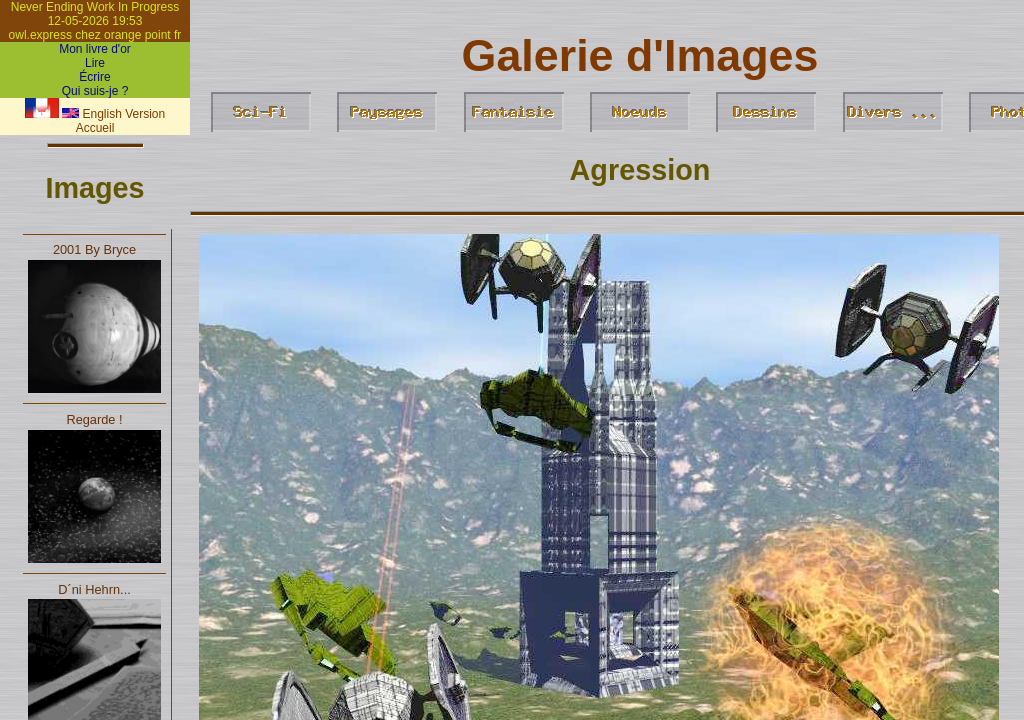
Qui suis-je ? (95, 91)
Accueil (95, 128)
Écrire (94, 77)
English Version (113, 114)
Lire (95, 63)
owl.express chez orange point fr (95, 35)
